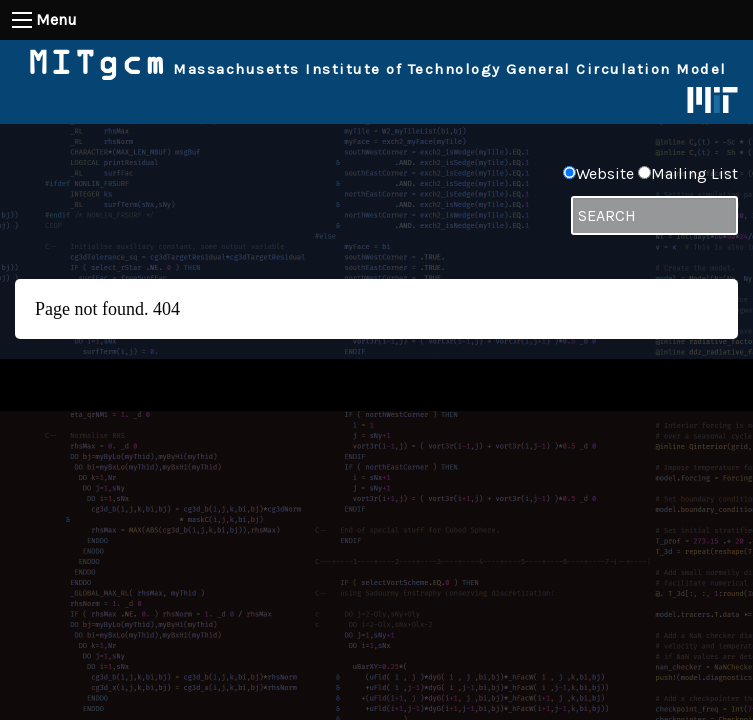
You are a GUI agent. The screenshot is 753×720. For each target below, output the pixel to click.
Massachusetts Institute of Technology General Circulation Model (377, 69)
